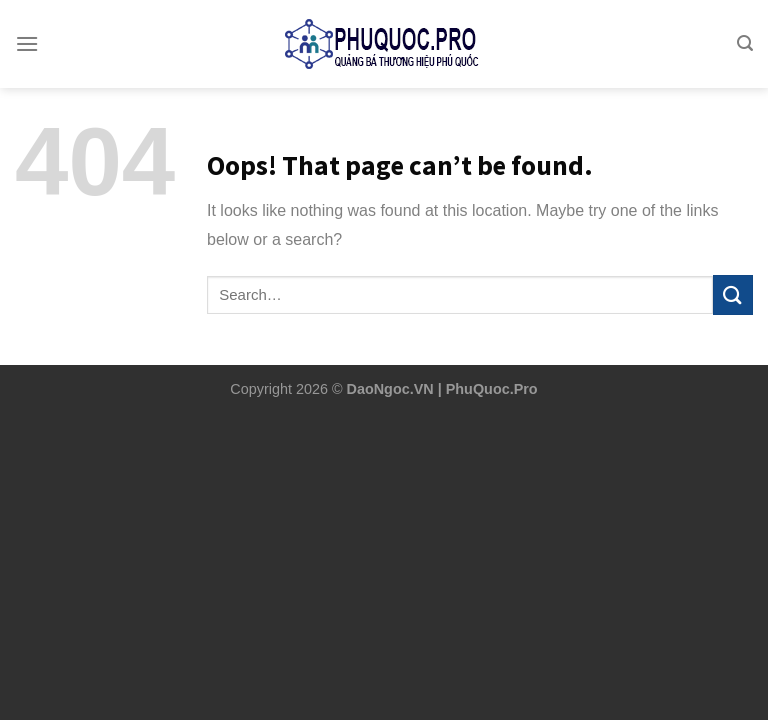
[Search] (745, 27)
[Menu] (27, 27)
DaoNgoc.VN (390, 389)
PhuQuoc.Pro (492, 389)
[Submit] (733, 294)
